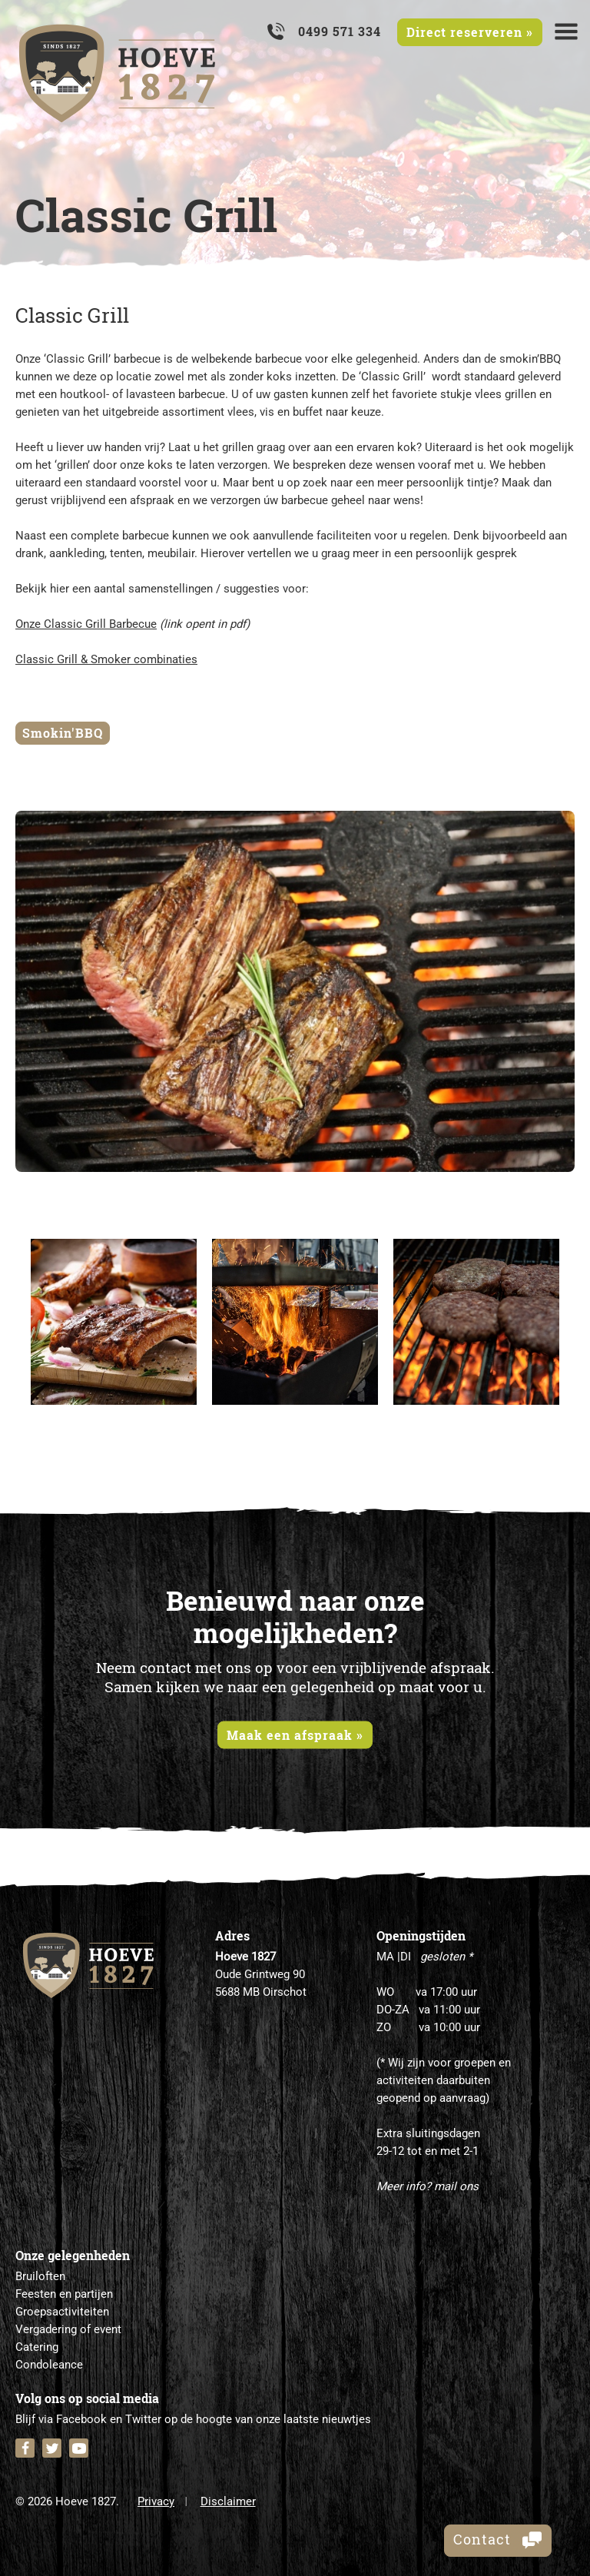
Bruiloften (40, 2276)
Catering (36, 2347)
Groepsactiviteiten (62, 2312)
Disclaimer (228, 2501)
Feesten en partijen (64, 2294)
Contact (497, 2540)
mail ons (456, 2186)
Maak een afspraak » (295, 1734)
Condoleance (49, 2365)
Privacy (156, 2501)
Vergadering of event (68, 2329)
